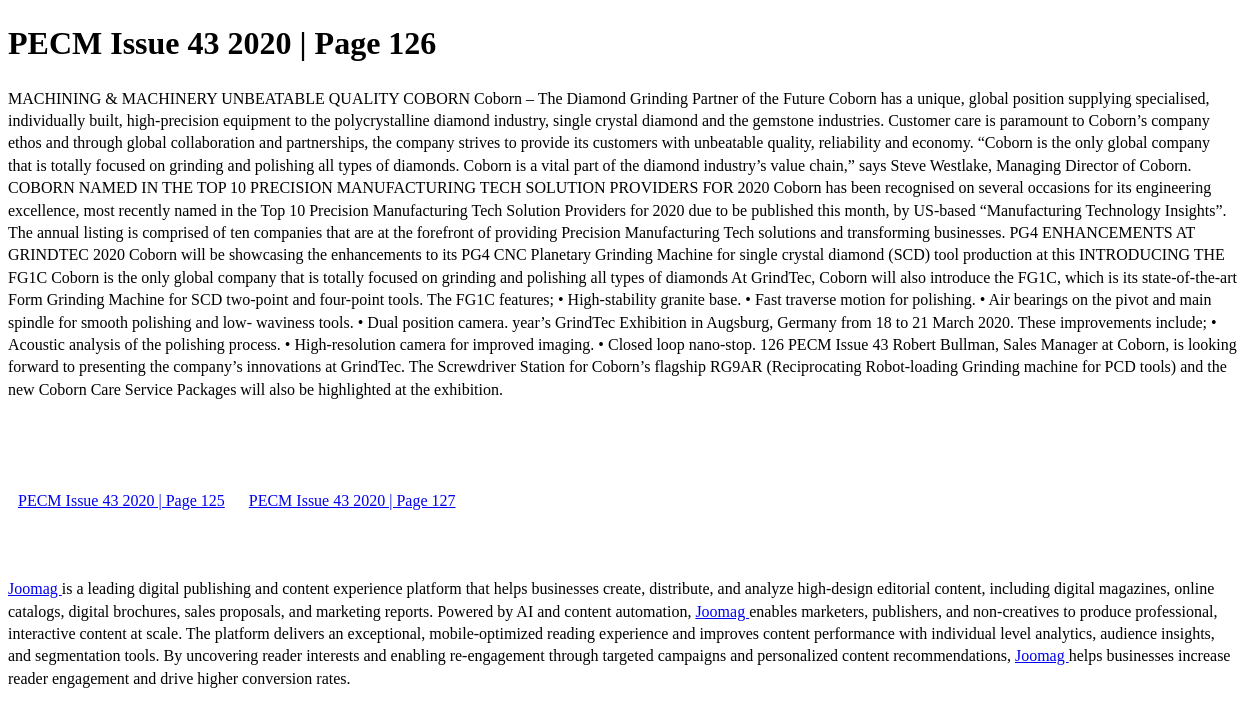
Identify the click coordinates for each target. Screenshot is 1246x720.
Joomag (35, 588)
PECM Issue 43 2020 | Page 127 (352, 500)
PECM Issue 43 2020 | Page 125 (121, 500)
